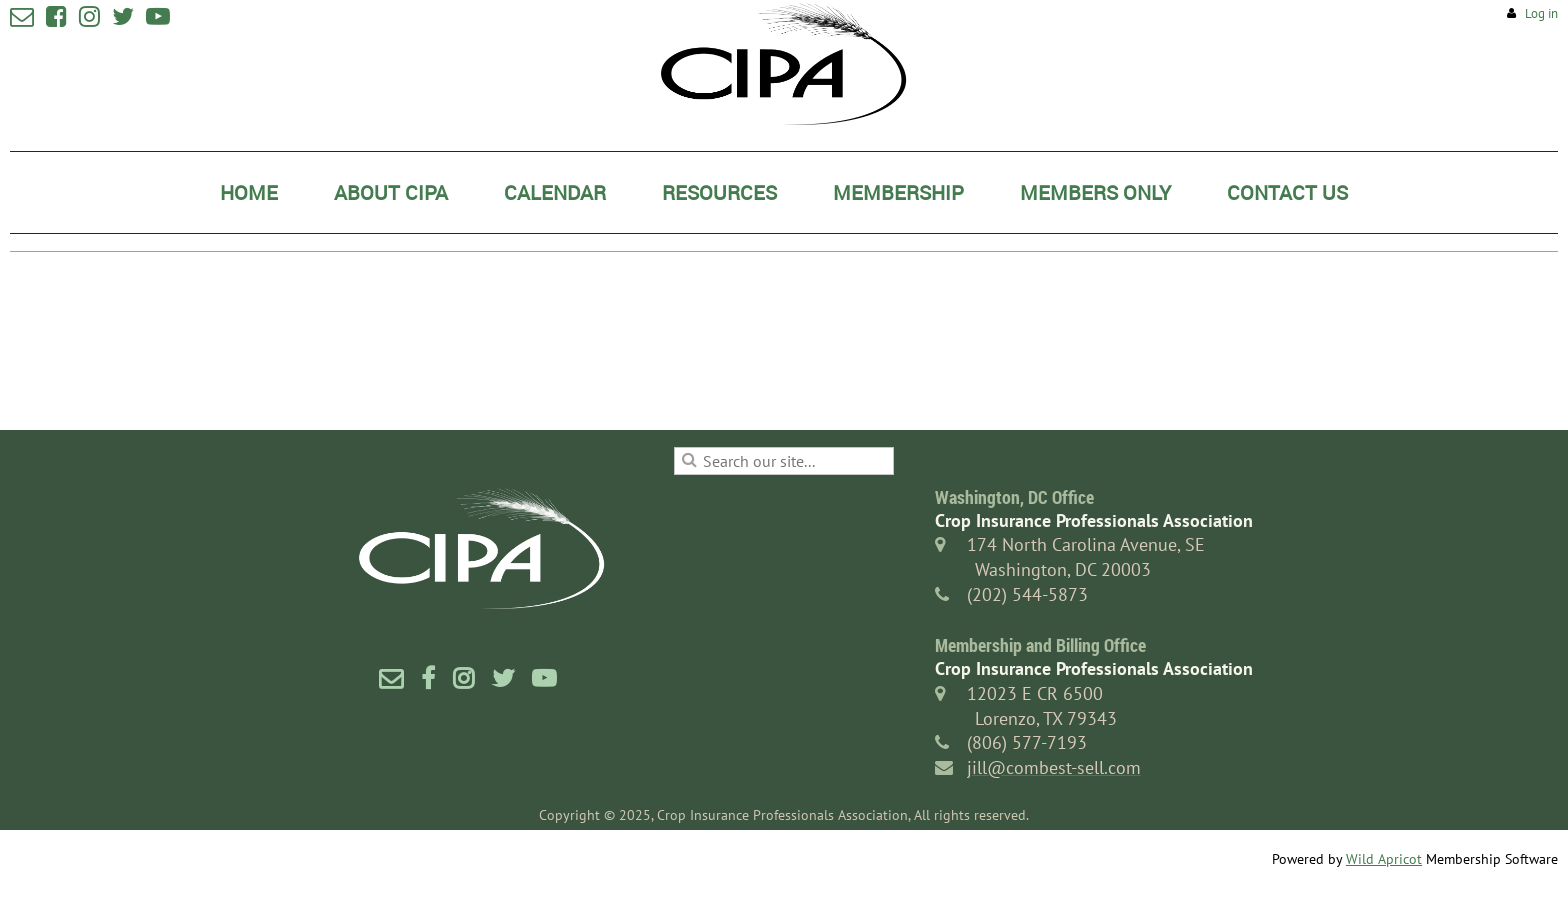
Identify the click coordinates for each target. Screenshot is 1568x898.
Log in (1541, 13)
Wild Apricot (1384, 859)
